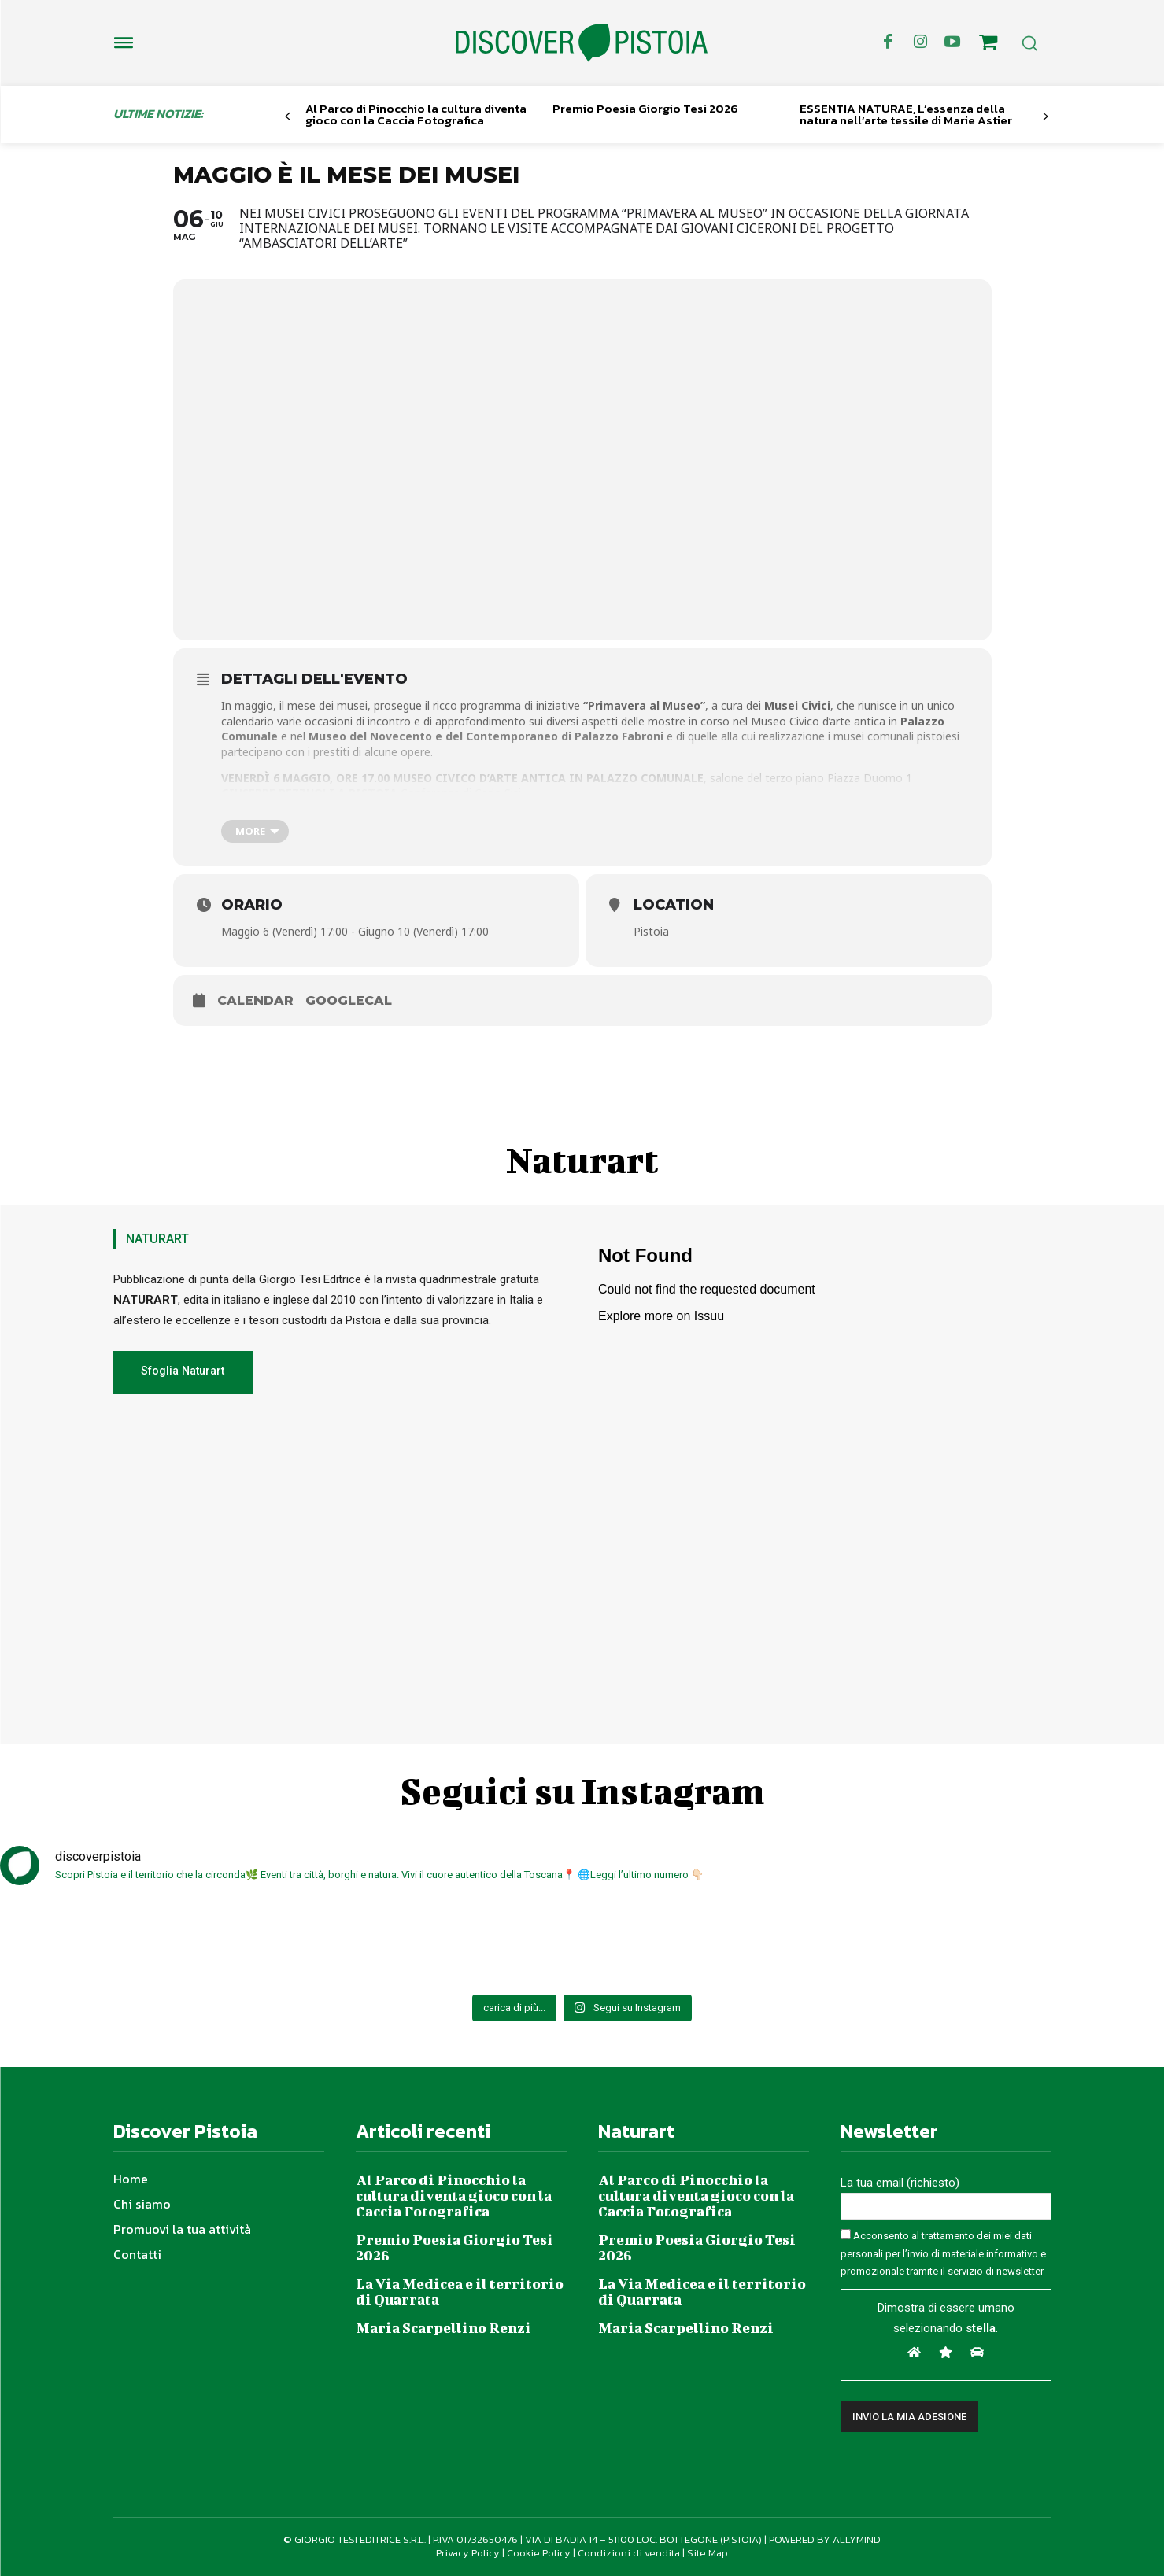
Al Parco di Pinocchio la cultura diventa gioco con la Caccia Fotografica (416, 114)
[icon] (987, 45)
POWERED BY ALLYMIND (825, 2539)
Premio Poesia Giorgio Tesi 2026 (645, 108)
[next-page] (1045, 117)
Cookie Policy (539, 2552)
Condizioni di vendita (629, 2552)
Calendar (255, 1000)
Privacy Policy (468, 2552)
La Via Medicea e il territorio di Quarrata (460, 2291)
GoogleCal (348, 1000)
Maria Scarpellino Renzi (443, 2328)
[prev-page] (287, 117)
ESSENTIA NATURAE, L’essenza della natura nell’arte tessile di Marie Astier (906, 114)
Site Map (707, 2552)
